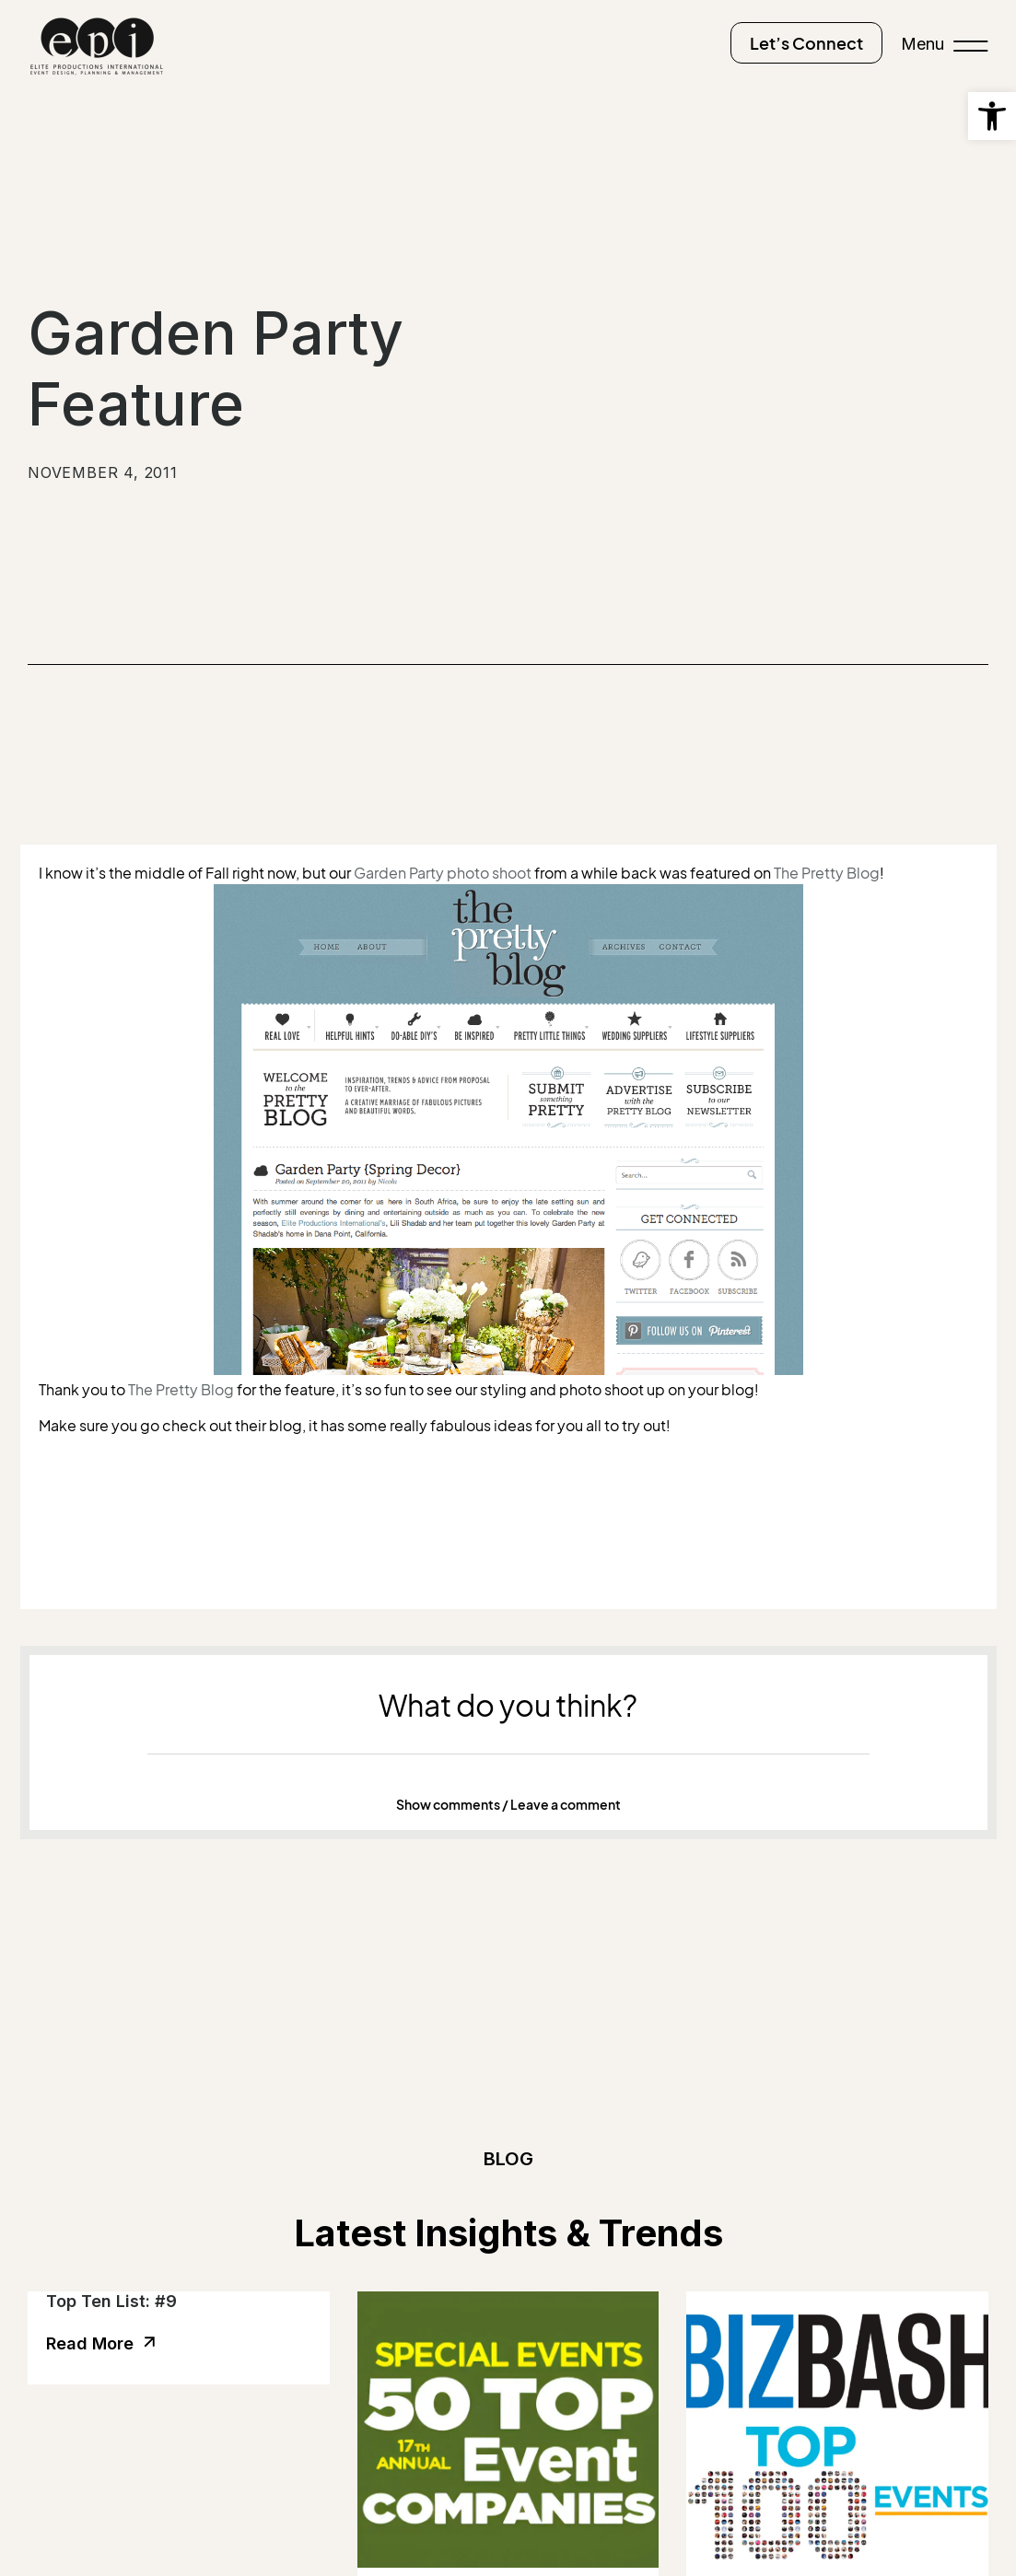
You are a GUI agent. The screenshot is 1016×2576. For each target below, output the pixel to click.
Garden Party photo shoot (442, 873)
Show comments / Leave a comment (508, 1805)
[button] (508, 1805)
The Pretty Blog (827, 873)
